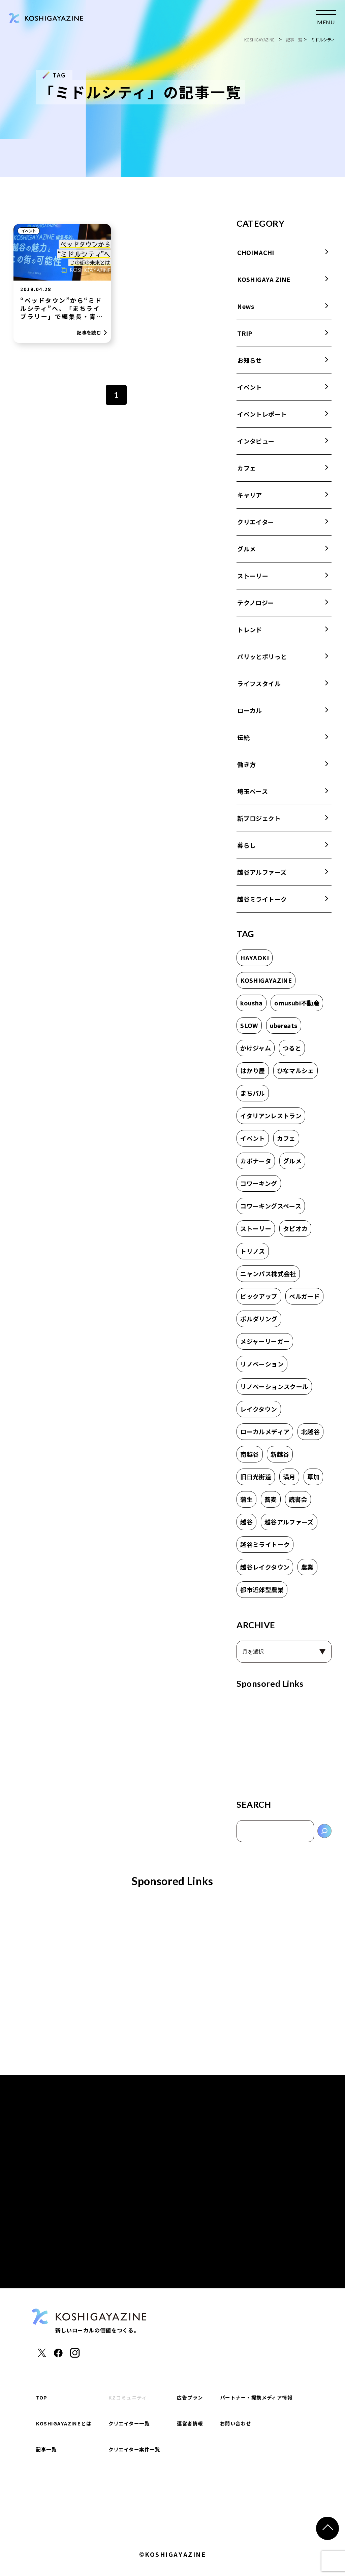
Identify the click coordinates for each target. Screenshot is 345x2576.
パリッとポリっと (262, 656)
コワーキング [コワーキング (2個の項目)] (258, 1183)
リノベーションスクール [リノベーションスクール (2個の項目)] (274, 1386)
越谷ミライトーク (262, 899)
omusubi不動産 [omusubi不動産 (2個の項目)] (296, 1002)
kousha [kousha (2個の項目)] (251, 1002)
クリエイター (255, 521)
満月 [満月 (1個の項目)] (289, 1476)
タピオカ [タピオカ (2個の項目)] (295, 1228)
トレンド (249, 629)
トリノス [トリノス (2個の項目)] (252, 1251)
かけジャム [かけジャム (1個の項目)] (255, 1047)
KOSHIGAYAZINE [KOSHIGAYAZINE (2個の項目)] (266, 980)
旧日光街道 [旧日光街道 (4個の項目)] (255, 1476)
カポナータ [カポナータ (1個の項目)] (255, 1160)
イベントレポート (262, 414)
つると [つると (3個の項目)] (292, 1047)
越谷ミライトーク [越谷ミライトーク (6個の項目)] (265, 1544)
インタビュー (255, 441)
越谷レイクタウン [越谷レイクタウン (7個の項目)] (264, 1567)
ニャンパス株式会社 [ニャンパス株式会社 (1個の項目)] (268, 1273)
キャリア (249, 494)
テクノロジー (255, 602)
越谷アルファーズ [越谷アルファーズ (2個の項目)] (289, 1521)
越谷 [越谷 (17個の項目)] (246, 1521)
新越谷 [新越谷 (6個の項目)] (280, 1454)
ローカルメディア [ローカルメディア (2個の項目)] (264, 1431)
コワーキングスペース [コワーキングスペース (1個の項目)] (270, 1205)
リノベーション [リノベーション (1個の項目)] (262, 1363)
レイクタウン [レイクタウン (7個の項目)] (258, 1409)
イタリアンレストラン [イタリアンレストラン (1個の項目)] (271, 1115)
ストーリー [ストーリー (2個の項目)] (255, 1228)
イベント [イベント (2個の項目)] (252, 1138)
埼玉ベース (252, 791)
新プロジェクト (259, 818)
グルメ (246, 548)
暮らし (246, 845)
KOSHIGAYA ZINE (263, 279)
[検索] (324, 1831)
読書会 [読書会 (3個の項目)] (298, 1499)
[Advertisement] (284, 1741)
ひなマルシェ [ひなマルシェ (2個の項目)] (295, 1070)
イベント (28, 230)
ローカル (249, 710)
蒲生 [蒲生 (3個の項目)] (246, 1499)
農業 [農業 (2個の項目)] (307, 1567)
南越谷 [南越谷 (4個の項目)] (249, 1454)
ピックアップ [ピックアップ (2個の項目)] (258, 1296)
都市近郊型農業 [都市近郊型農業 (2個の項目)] (262, 1589)
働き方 (246, 764)
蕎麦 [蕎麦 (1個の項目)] (270, 1499)
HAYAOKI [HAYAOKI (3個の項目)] (254, 957)
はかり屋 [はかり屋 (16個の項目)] (252, 1070)
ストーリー (252, 575)
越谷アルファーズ (261, 872)
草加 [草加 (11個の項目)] (313, 1476)
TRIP (244, 333)
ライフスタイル (259, 683)
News (245, 306)
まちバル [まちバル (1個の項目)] (252, 1093)
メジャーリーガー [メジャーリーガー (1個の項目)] (264, 1341)
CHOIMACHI (255, 252)
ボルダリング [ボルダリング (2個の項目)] (258, 1318)
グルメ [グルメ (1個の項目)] (292, 1160)
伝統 (243, 737)
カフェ (246, 467)
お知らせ (249, 360)
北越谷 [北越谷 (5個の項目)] (310, 1431)
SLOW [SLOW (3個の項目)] (249, 1025)
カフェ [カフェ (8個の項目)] (286, 1138)
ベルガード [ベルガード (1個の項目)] (304, 1296)
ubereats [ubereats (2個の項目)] (283, 1025)
